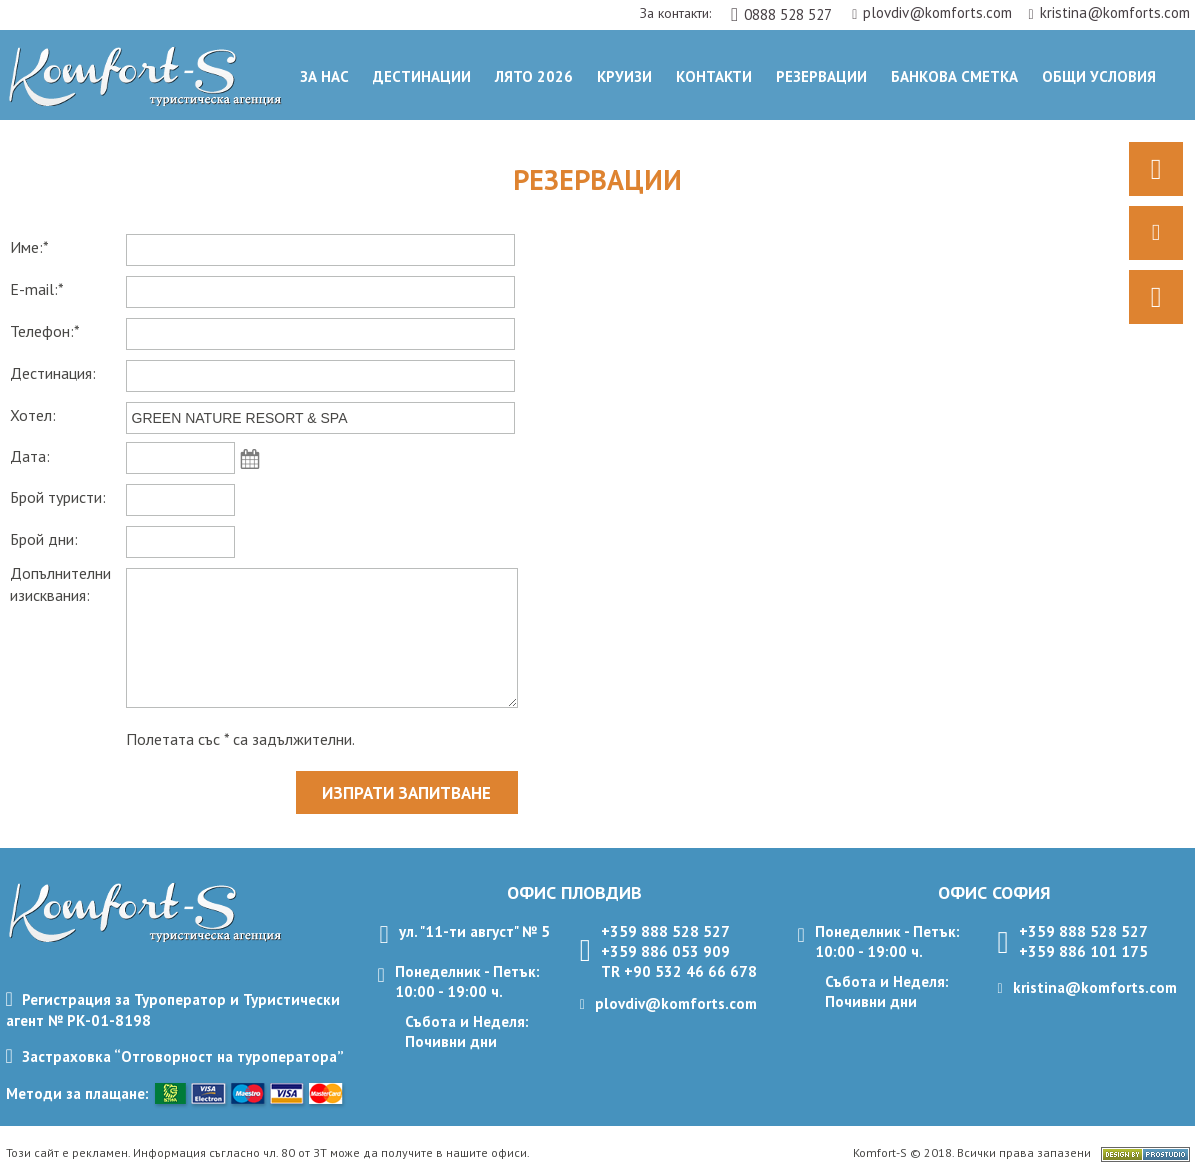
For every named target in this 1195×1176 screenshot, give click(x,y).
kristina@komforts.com (1108, 12)
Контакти (714, 76)
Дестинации (422, 76)
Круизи (624, 76)
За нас (324, 76)
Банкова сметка (954, 76)
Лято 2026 (534, 76)
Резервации (821, 76)
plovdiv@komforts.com (934, 12)
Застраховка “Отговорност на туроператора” (183, 1056)
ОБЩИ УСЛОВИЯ (1099, 76)
